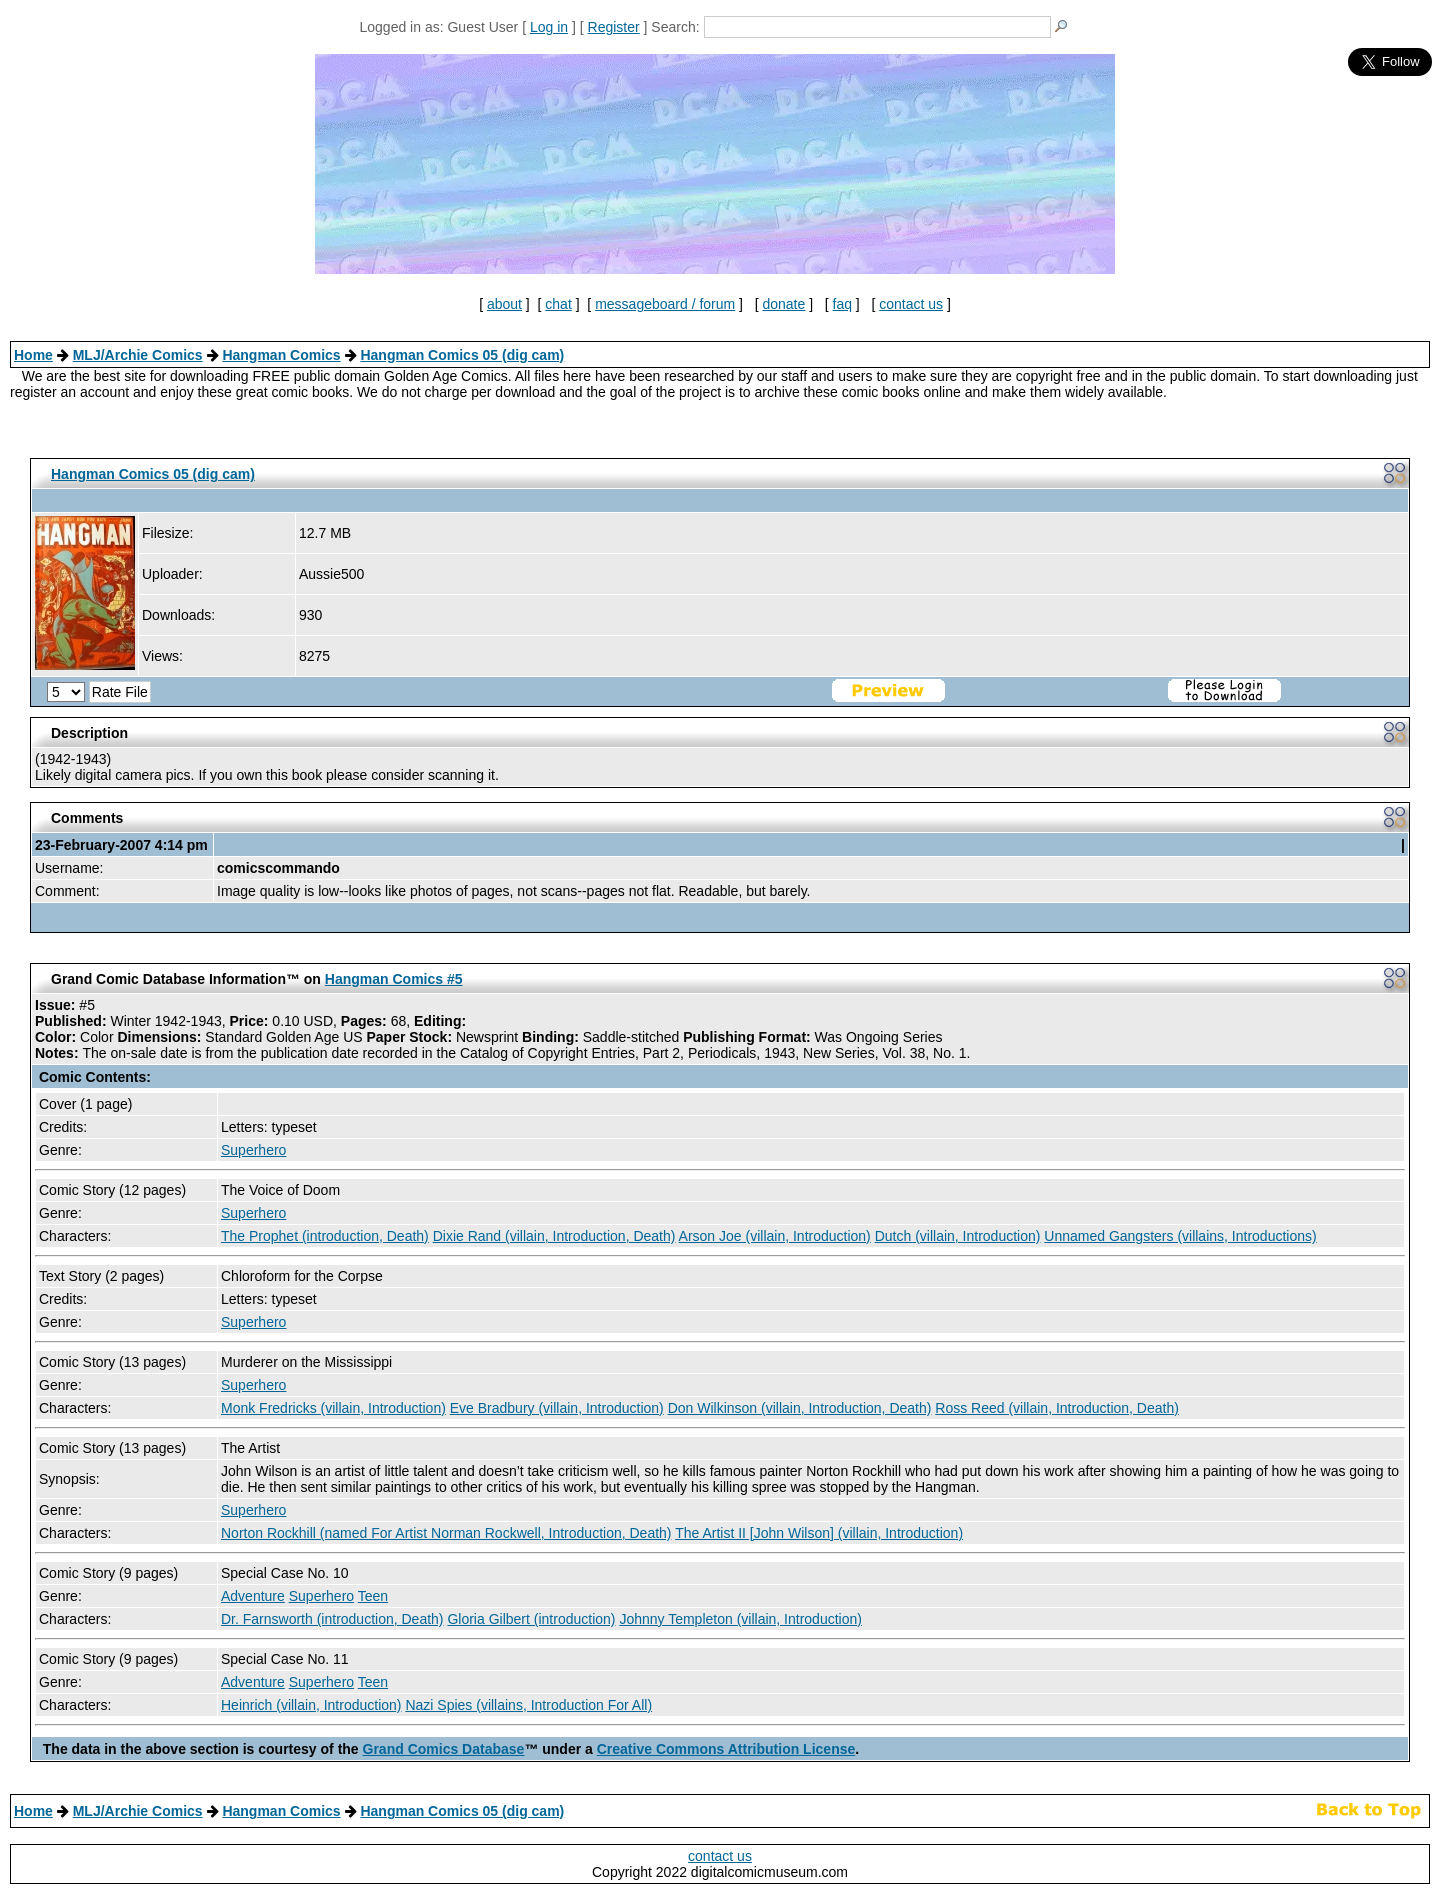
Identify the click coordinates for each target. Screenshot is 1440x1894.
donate (783, 304)
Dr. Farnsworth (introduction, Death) (332, 1619)
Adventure (253, 1596)
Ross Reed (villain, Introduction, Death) (1057, 1408)
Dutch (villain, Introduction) (958, 1236)
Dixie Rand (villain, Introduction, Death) (554, 1236)
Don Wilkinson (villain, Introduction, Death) (800, 1408)
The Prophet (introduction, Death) (325, 1236)
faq (842, 304)
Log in (549, 27)
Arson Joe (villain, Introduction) (775, 1236)
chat (558, 304)
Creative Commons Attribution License (726, 1749)
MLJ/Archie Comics (138, 355)
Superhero (253, 1150)
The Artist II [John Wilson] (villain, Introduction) (819, 1533)
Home (33, 355)
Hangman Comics (281, 355)
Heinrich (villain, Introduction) (311, 1705)
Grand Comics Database (444, 1749)
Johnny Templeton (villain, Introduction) (740, 1619)
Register (614, 27)
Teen (373, 1596)
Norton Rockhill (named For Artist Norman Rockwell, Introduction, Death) (446, 1533)
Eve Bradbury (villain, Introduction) (557, 1408)
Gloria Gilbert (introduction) (531, 1619)
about (504, 304)
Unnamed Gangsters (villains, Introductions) (1180, 1236)
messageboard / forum (665, 304)
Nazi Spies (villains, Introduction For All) (528, 1705)
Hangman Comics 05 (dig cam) (462, 355)
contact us (911, 304)
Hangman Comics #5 (394, 979)
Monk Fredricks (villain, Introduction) (333, 1408)
